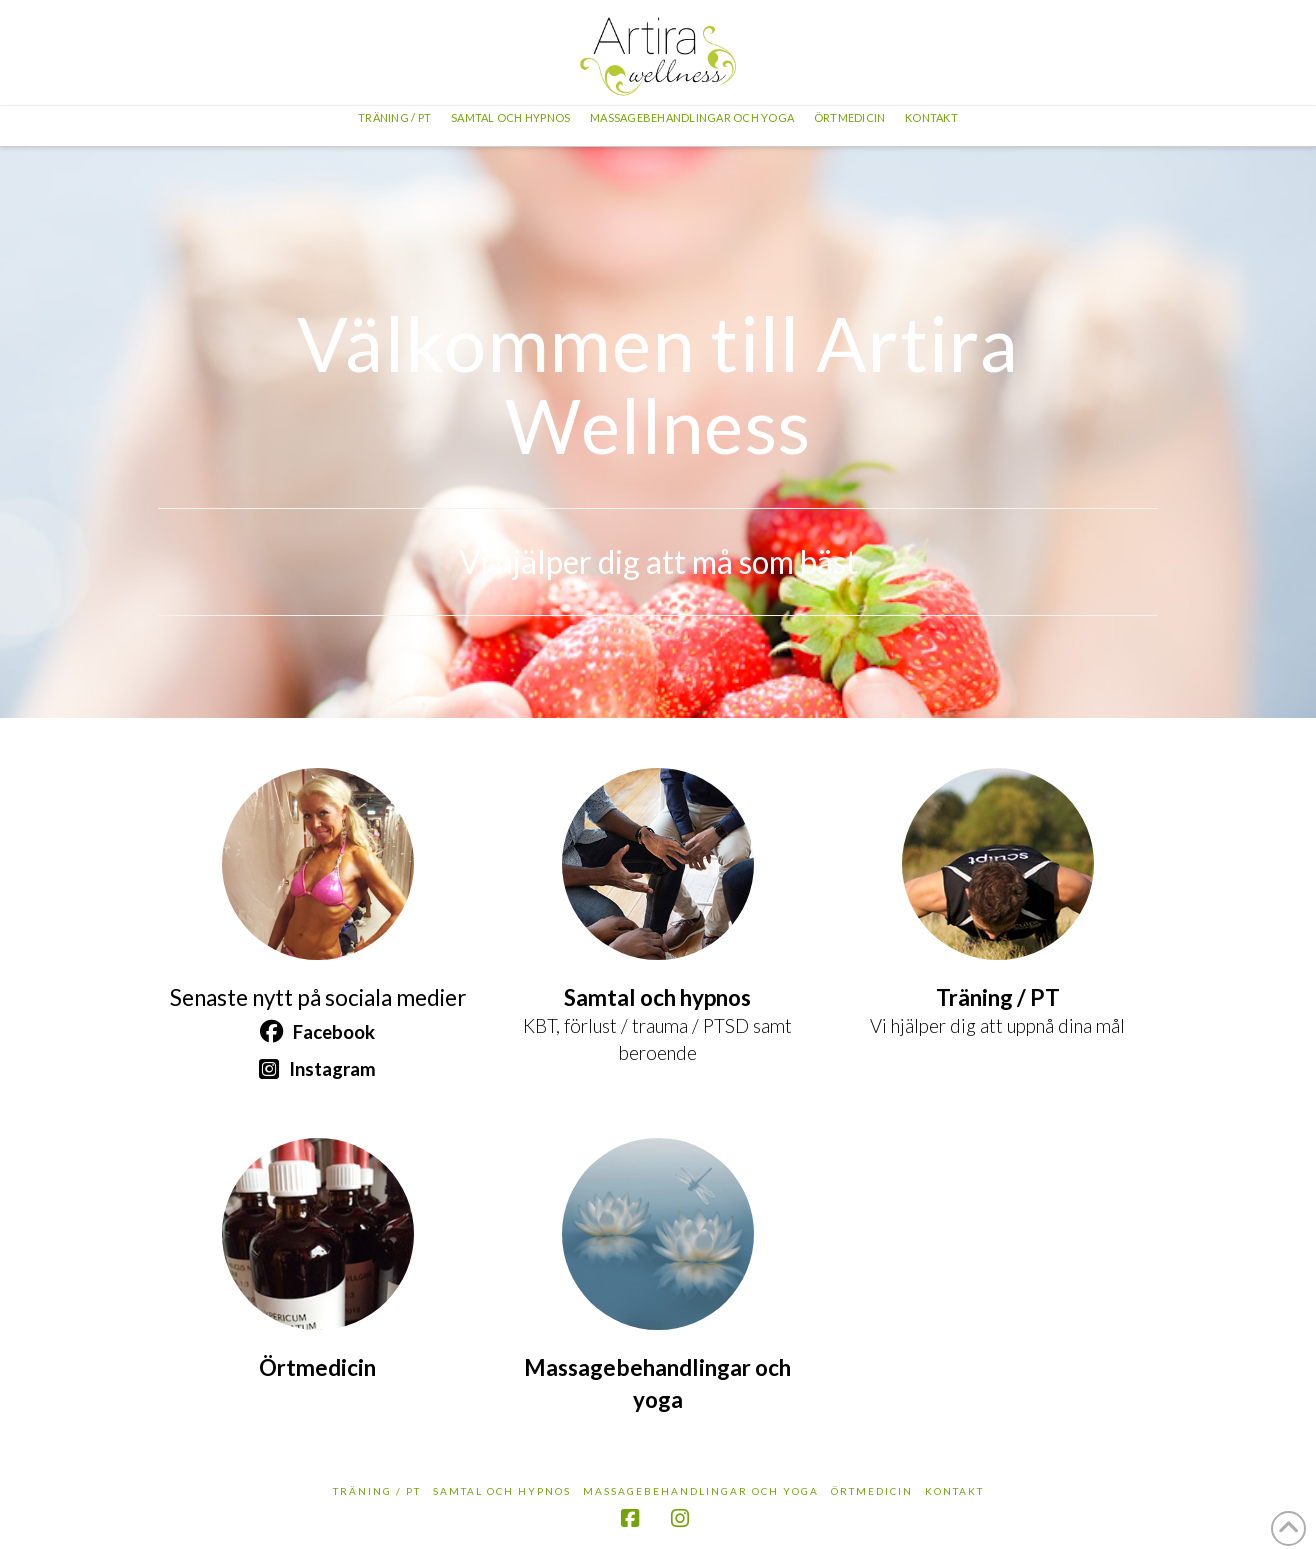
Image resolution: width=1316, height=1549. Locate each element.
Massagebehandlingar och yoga (701, 1491)
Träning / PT (377, 1491)
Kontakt (954, 1491)
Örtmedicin (872, 1491)
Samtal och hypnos (502, 1491)
